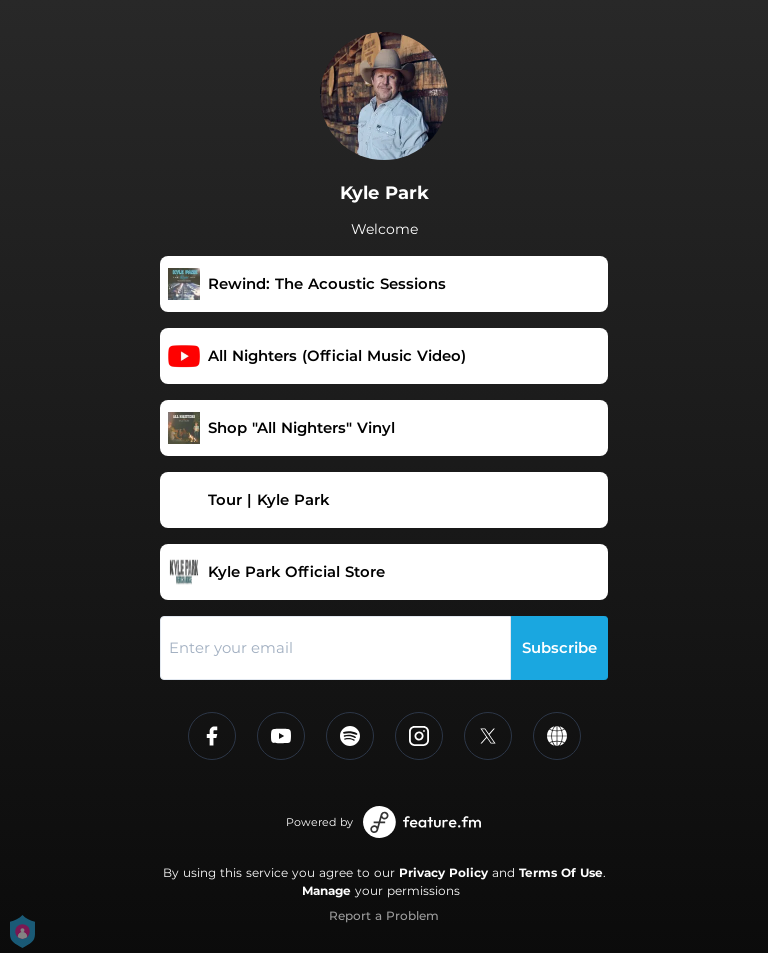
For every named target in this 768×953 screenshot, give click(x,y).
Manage (326, 890)
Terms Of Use (561, 872)
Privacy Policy (443, 872)
